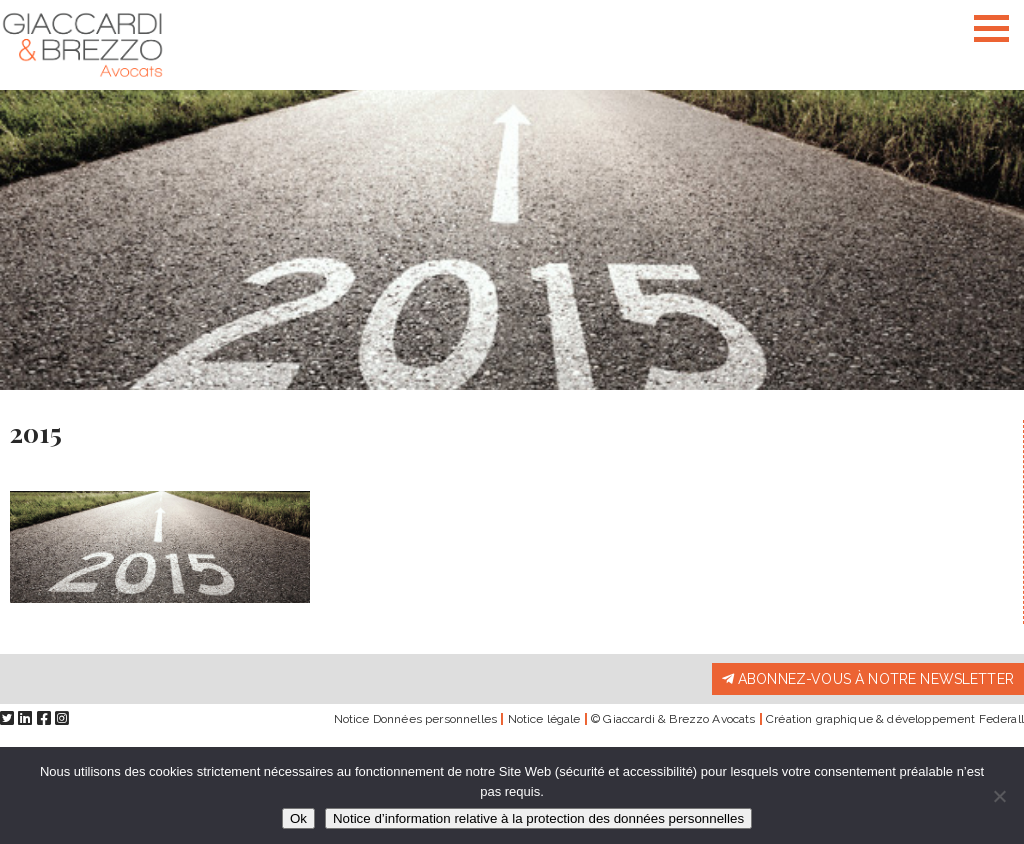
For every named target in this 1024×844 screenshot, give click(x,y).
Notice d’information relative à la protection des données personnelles (538, 818)
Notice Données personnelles (415, 719)
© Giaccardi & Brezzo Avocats (673, 719)
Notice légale (544, 719)
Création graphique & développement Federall (895, 719)
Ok (298, 818)
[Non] (999, 796)
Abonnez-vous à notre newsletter (868, 679)
